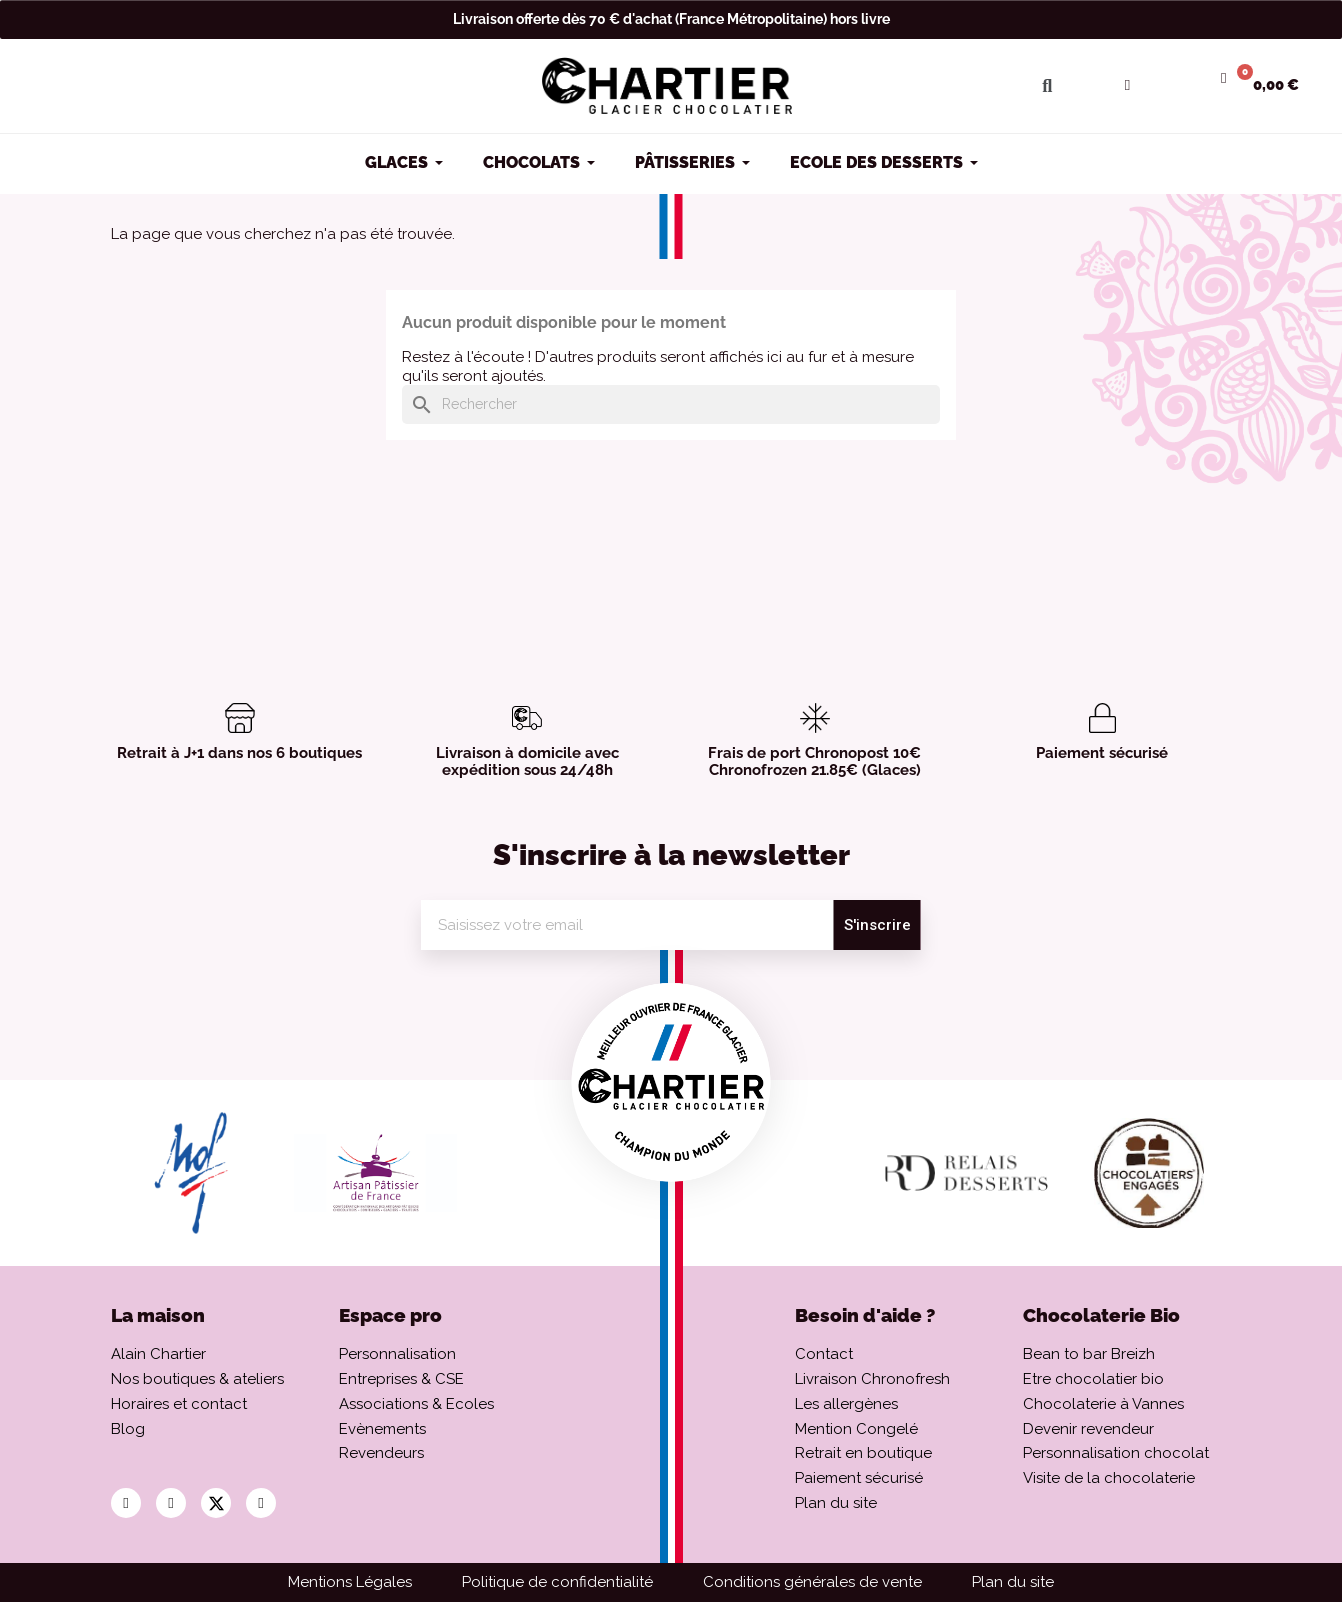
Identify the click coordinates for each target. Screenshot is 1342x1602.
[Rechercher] (671, 404)
